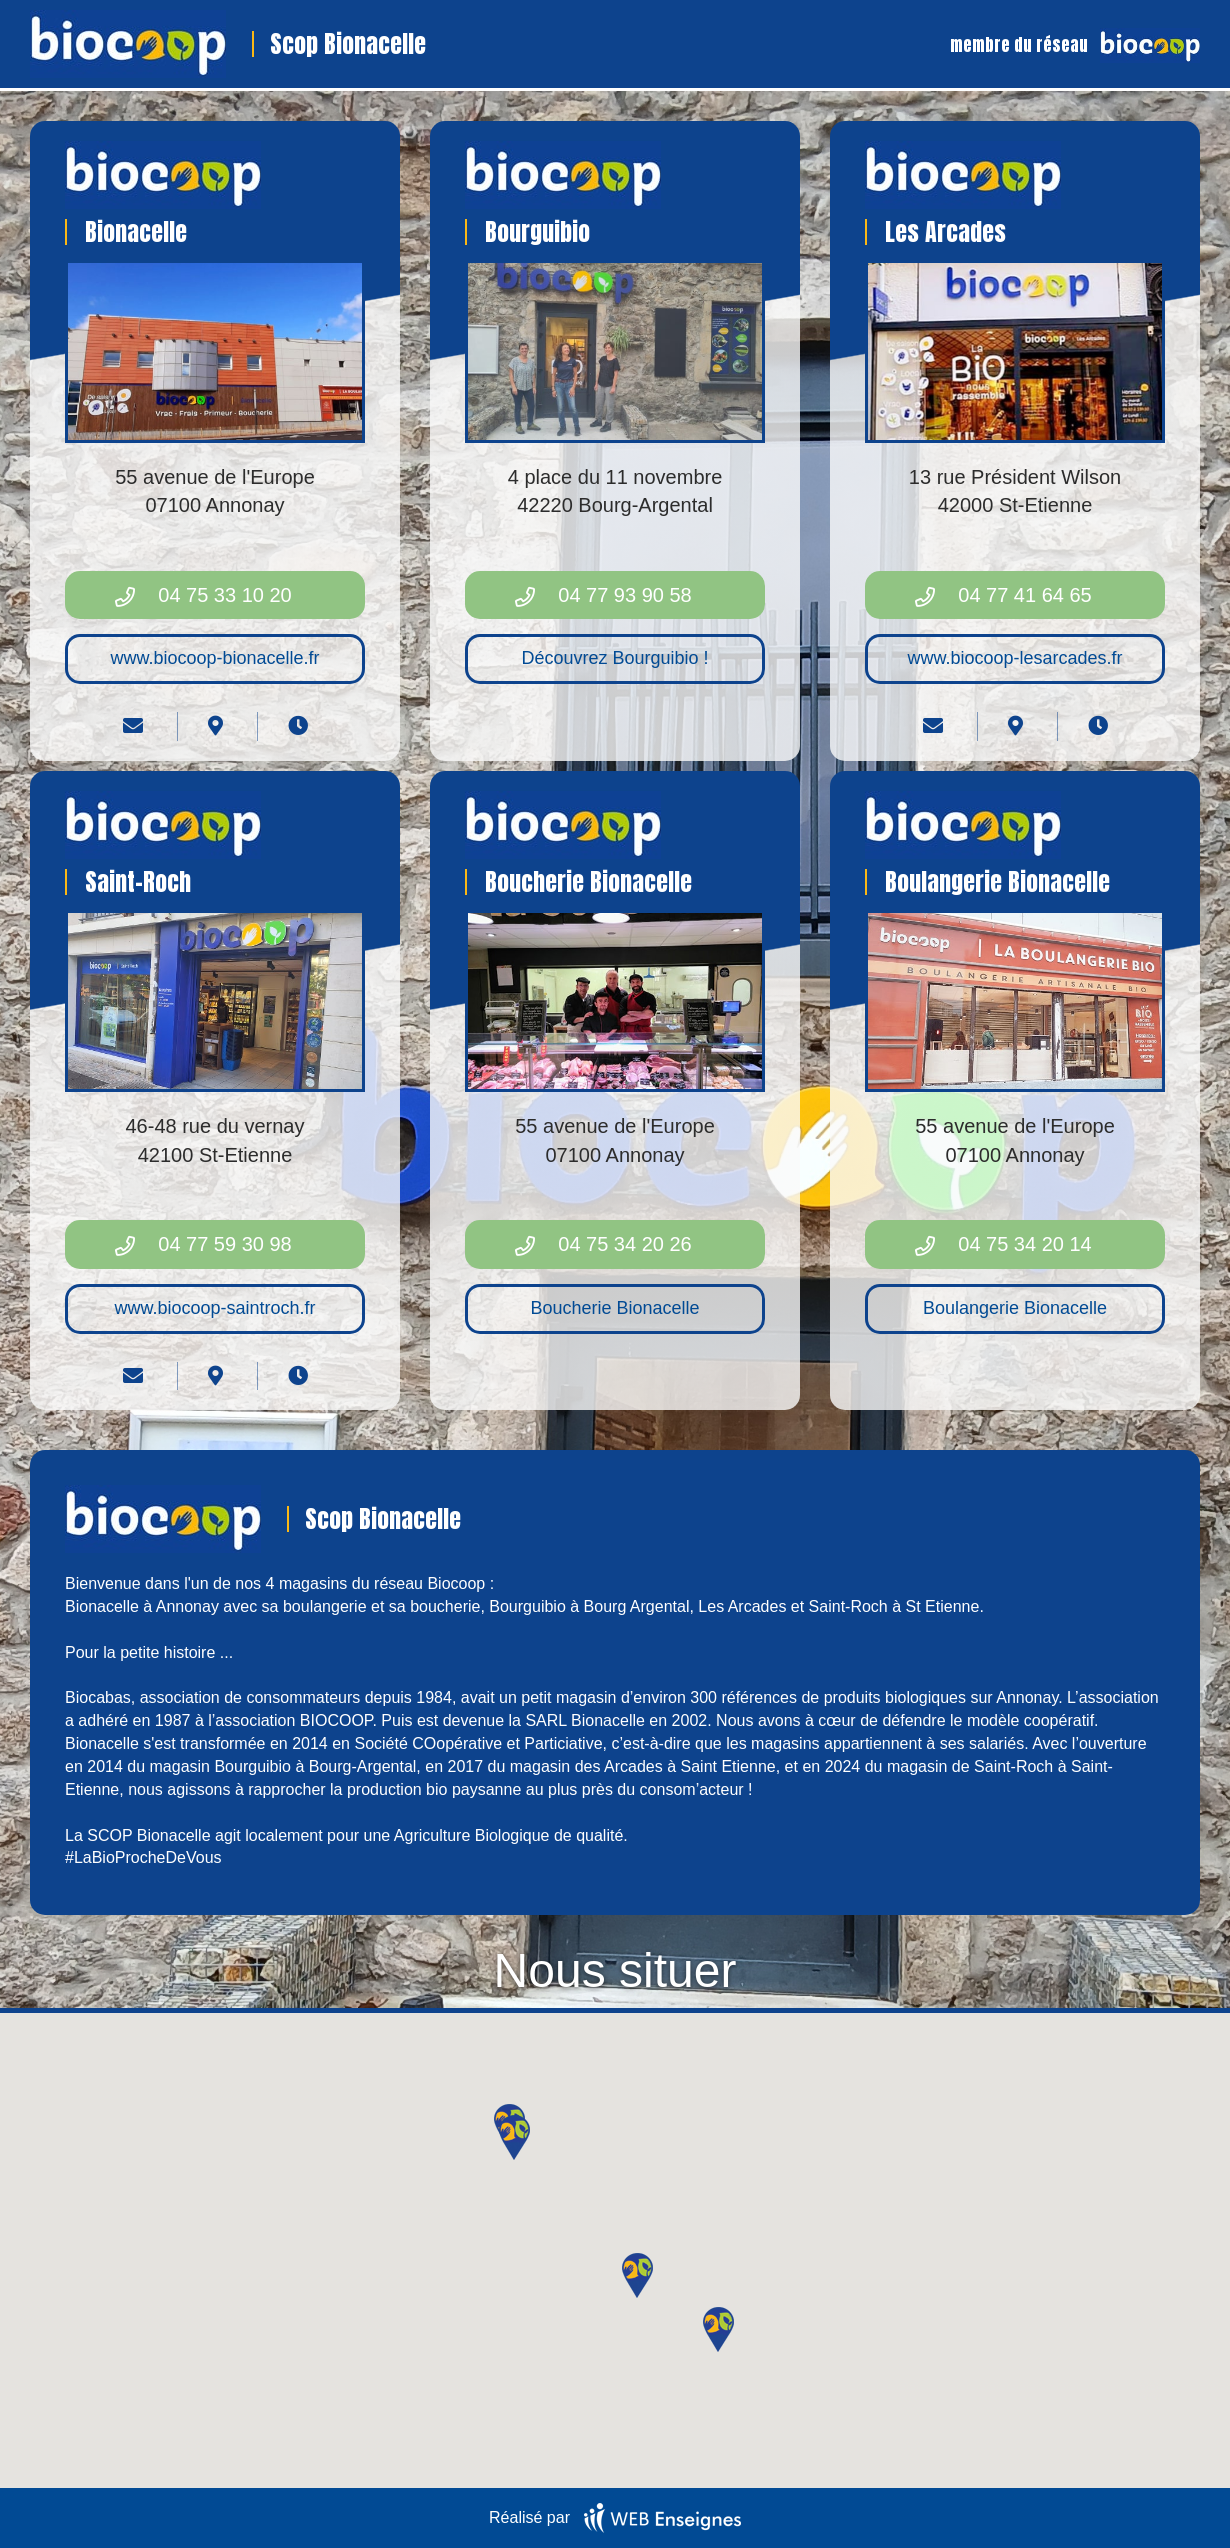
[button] (718, 2329)
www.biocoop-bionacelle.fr (214, 658)
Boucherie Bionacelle (614, 1308)
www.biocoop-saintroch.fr (214, 1308)
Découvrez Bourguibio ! (614, 658)
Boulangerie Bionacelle (1015, 1308)
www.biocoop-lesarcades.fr (1014, 658)
